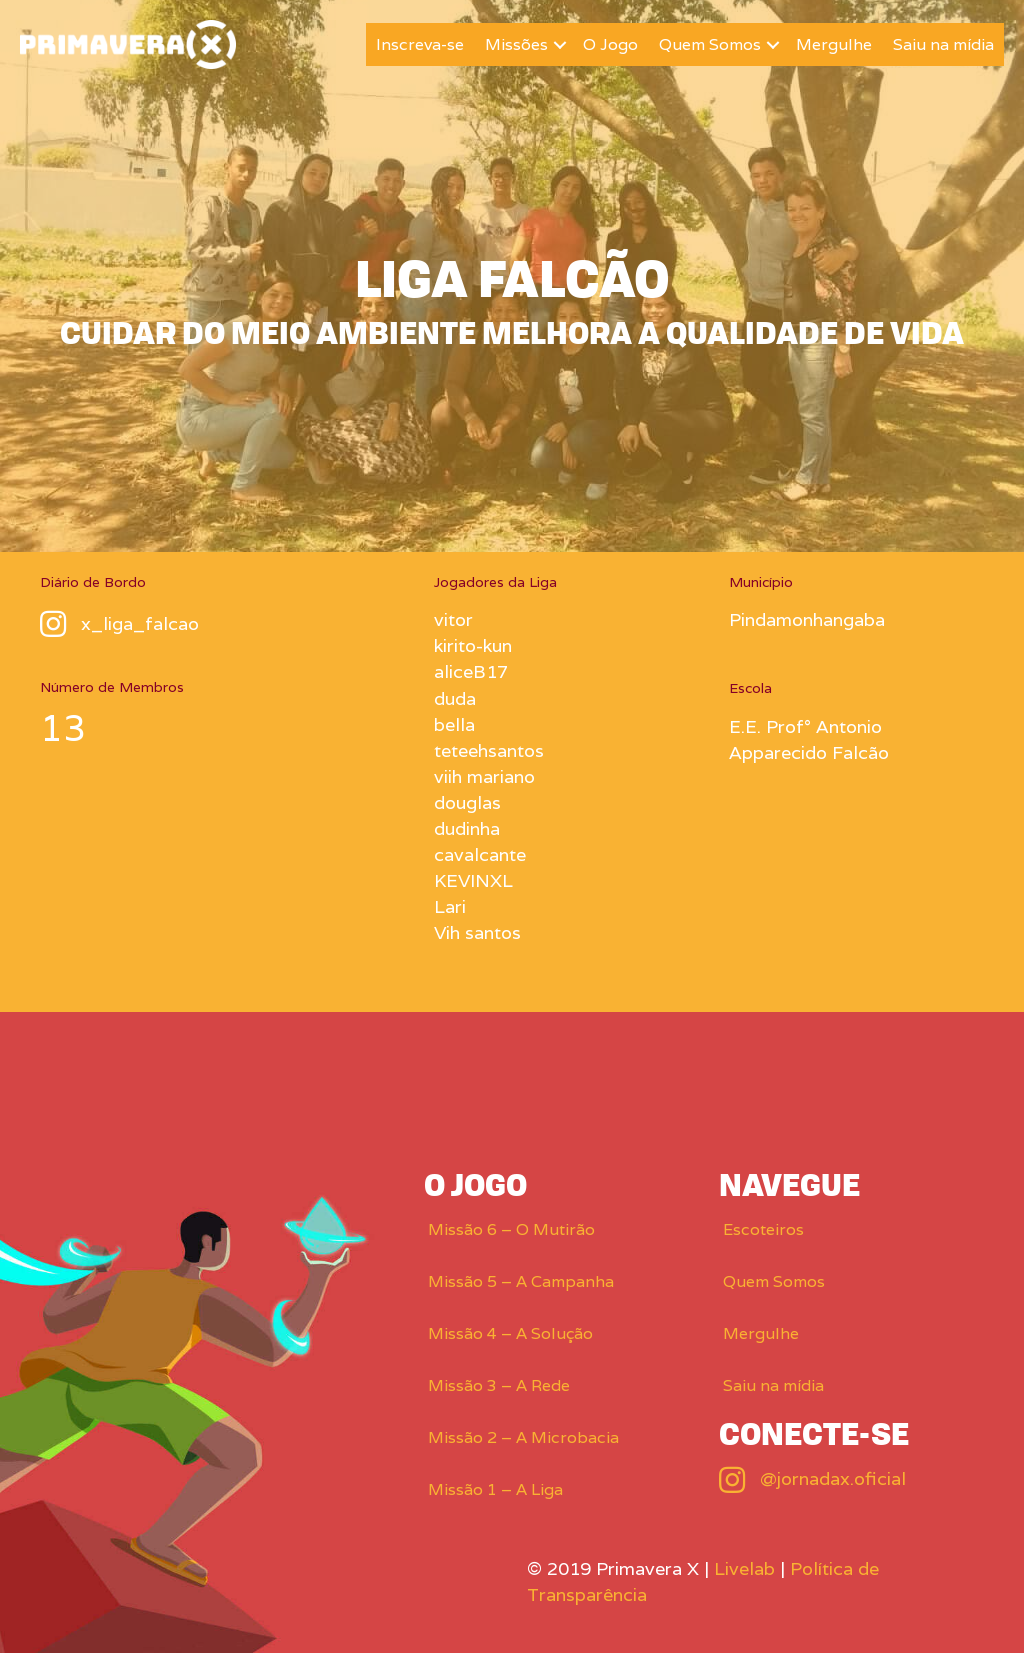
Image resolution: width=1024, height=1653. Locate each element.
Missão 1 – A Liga (495, 1489)
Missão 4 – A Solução (510, 1333)
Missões (516, 44)
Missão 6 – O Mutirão (511, 1229)
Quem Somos (710, 44)
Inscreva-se (420, 44)
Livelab (744, 1568)
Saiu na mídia (943, 44)
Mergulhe (834, 44)
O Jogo (610, 44)
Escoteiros (763, 1229)
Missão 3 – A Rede (499, 1385)
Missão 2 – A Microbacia (523, 1437)
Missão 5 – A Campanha (521, 1281)
